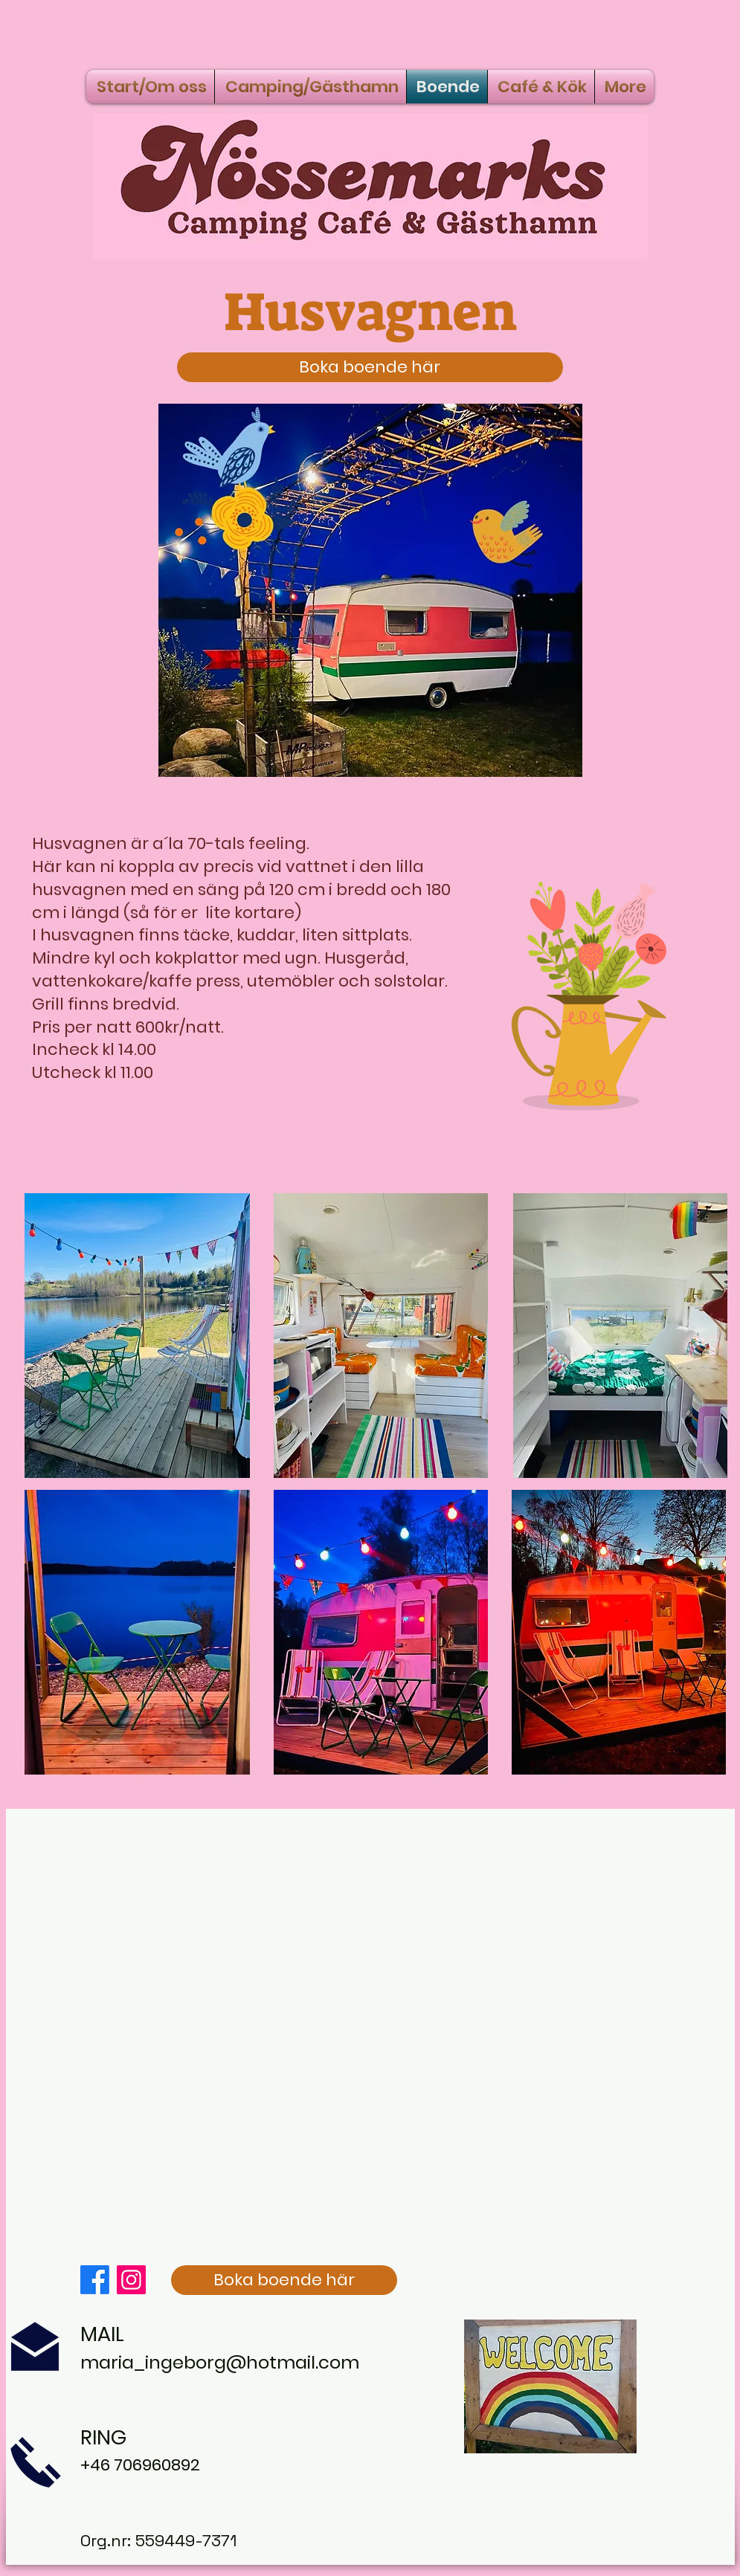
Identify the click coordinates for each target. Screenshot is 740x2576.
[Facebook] (94, 2279)
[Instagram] (131, 2279)
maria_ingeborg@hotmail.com (219, 2362)
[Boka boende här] (370, 367)
